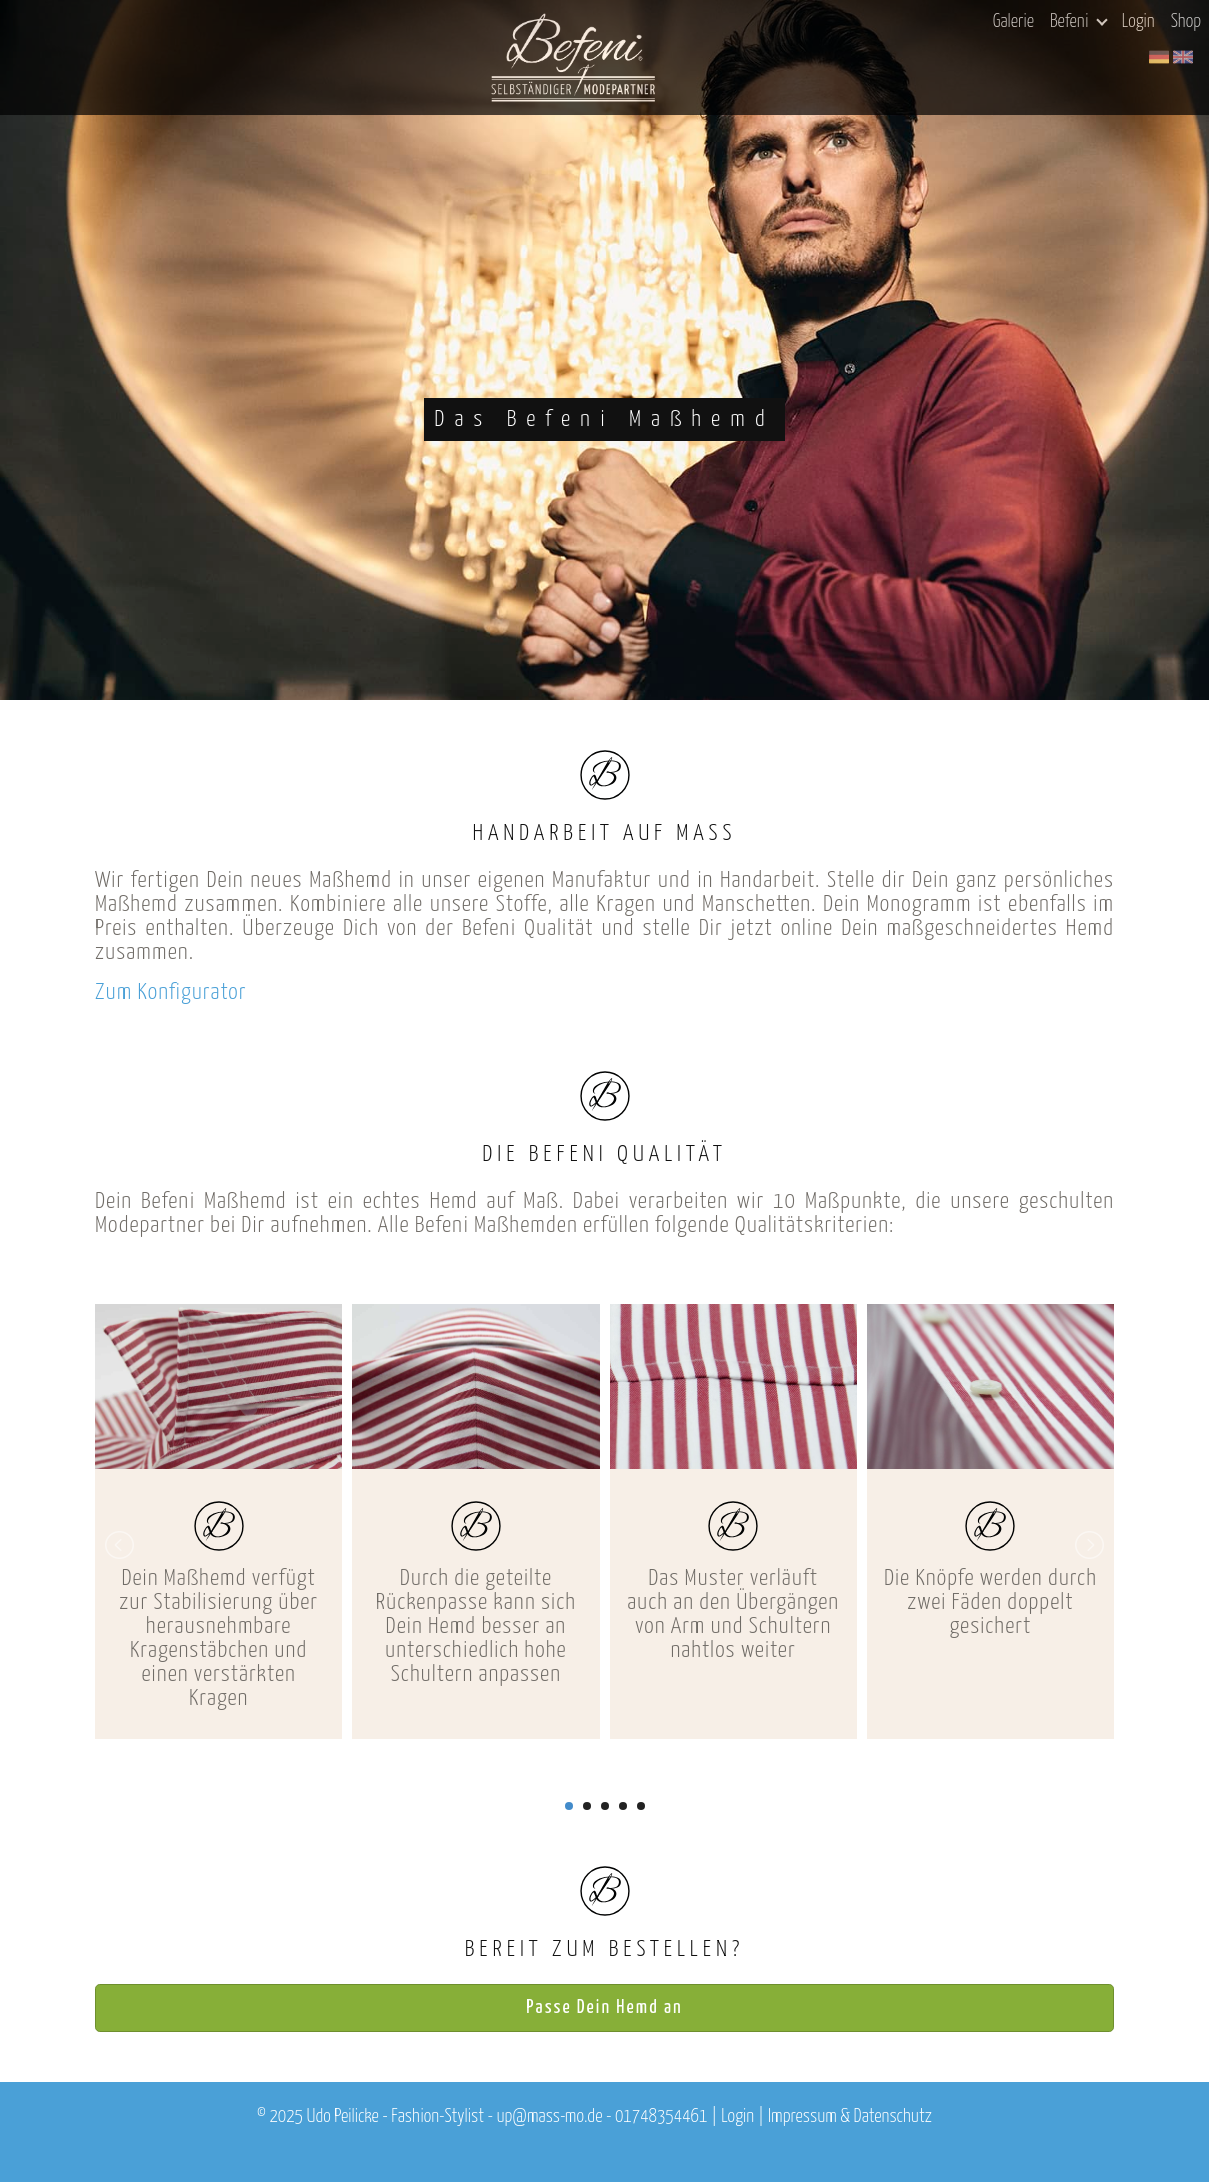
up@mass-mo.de (549, 2117)
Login (1138, 22)
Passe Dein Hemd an (604, 2007)
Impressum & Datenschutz (850, 2117)
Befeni (1078, 22)
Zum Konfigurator (170, 992)
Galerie (1013, 22)
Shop (1186, 22)
